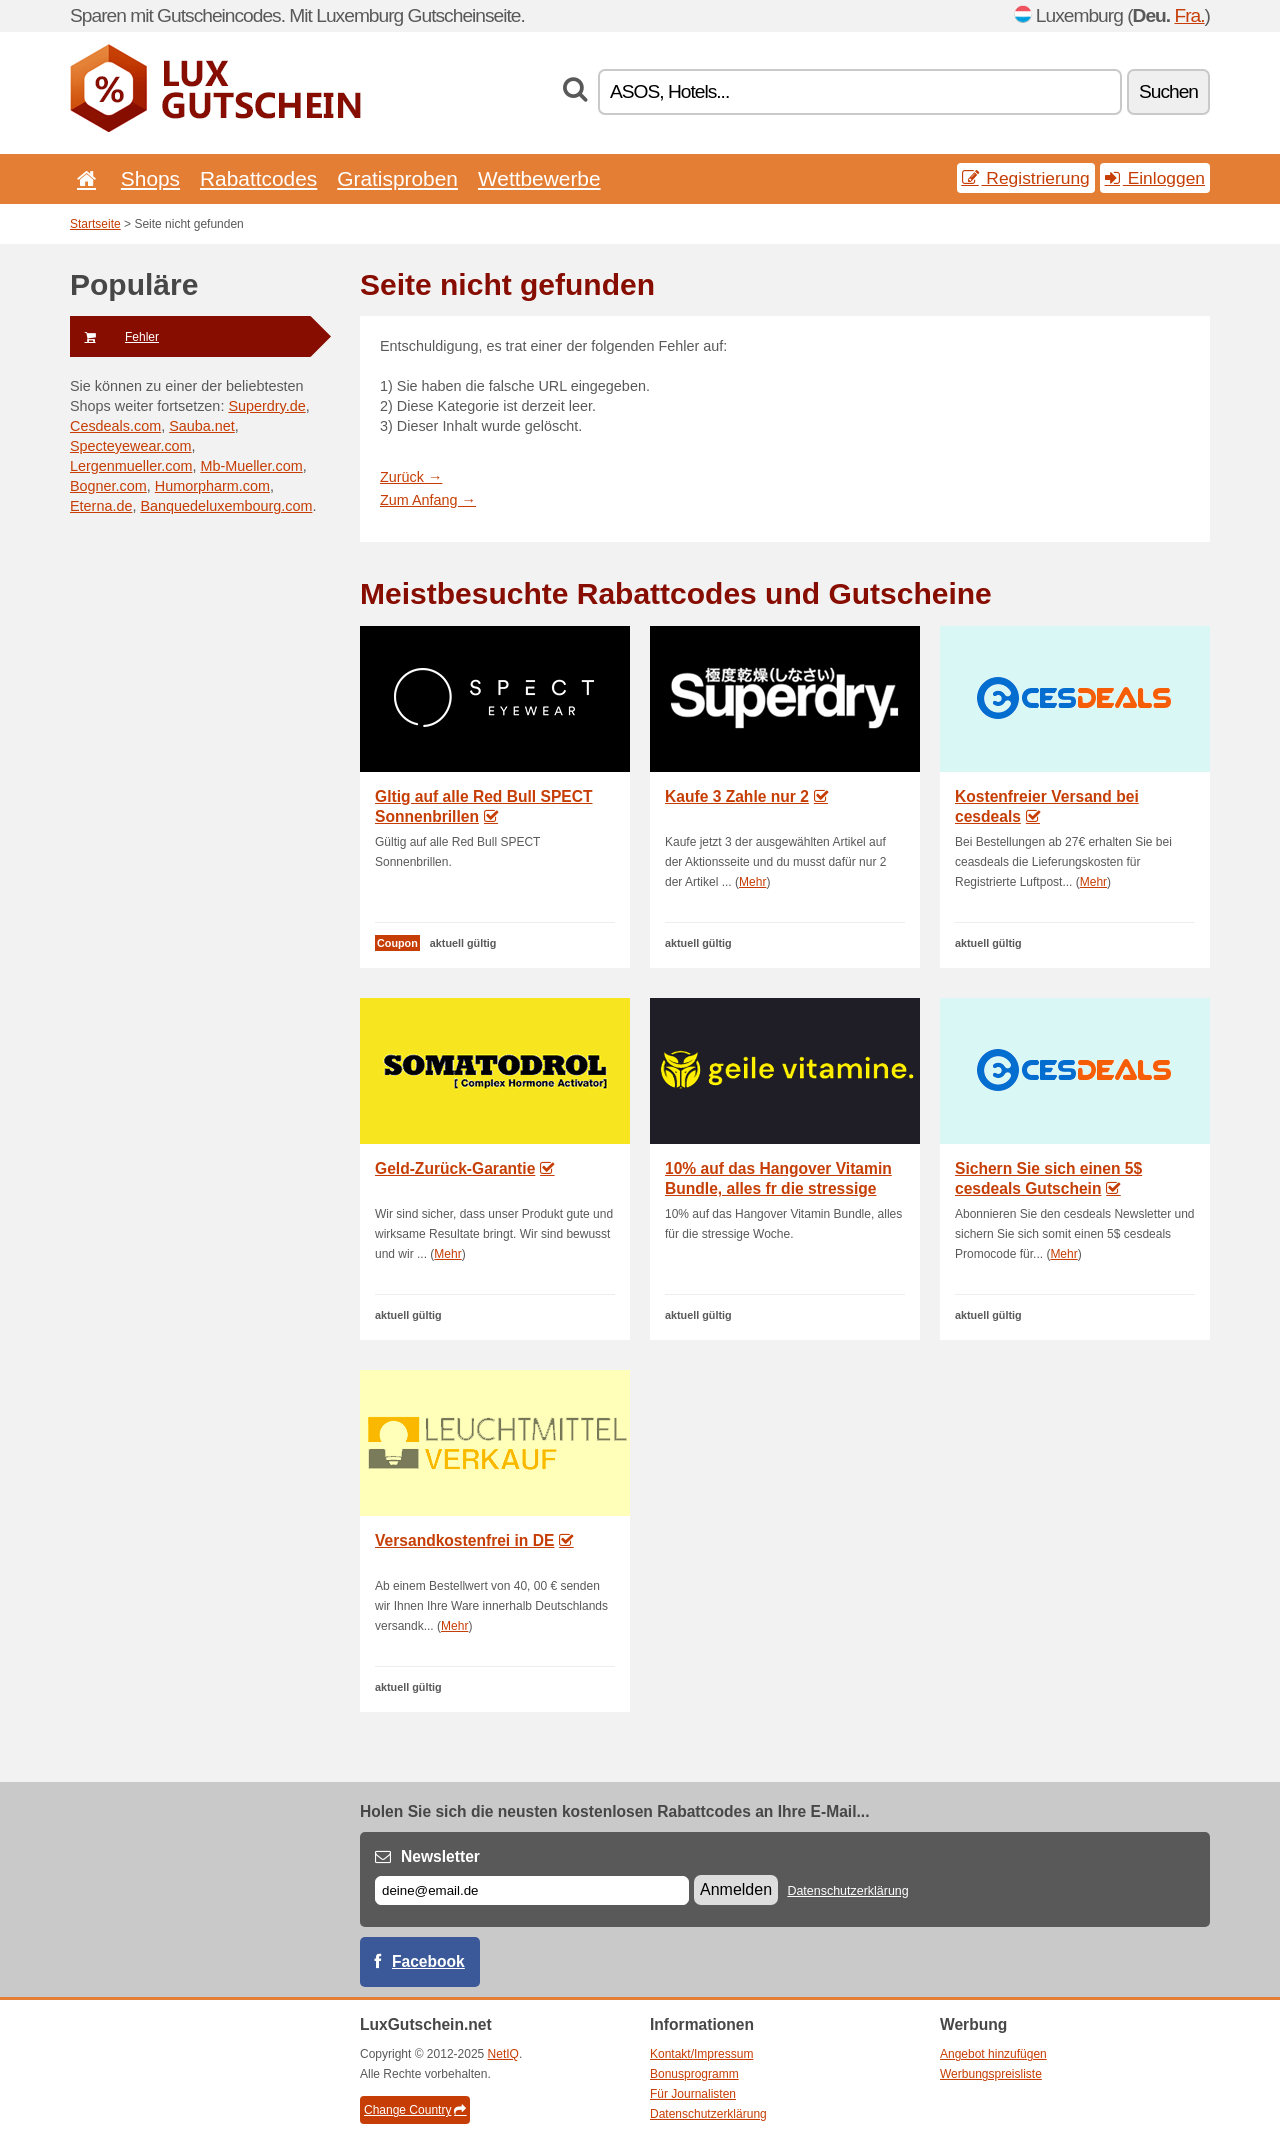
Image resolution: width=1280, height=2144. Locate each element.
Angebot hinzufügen (993, 2054)
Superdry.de (266, 406)
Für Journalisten (693, 2094)
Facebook (428, 1961)
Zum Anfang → (428, 500)
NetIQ (503, 2054)
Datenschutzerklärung (847, 1891)
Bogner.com (108, 486)
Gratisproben (397, 178)
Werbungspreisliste (991, 2074)
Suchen (1168, 91)
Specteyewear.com (131, 446)
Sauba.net (202, 426)
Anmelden (736, 1889)
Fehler (114, 337)
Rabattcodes (258, 178)
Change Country (415, 2110)
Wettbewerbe (539, 178)
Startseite (95, 224)
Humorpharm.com (212, 486)
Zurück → (411, 477)
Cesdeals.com (115, 426)
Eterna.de (101, 506)
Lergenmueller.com (131, 466)
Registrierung (1026, 178)
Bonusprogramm (694, 2074)
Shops (150, 178)
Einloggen (1155, 178)
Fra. (1189, 15)
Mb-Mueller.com (251, 466)
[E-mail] (532, 1890)
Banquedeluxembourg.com (226, 506)
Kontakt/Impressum (701, 2054)
